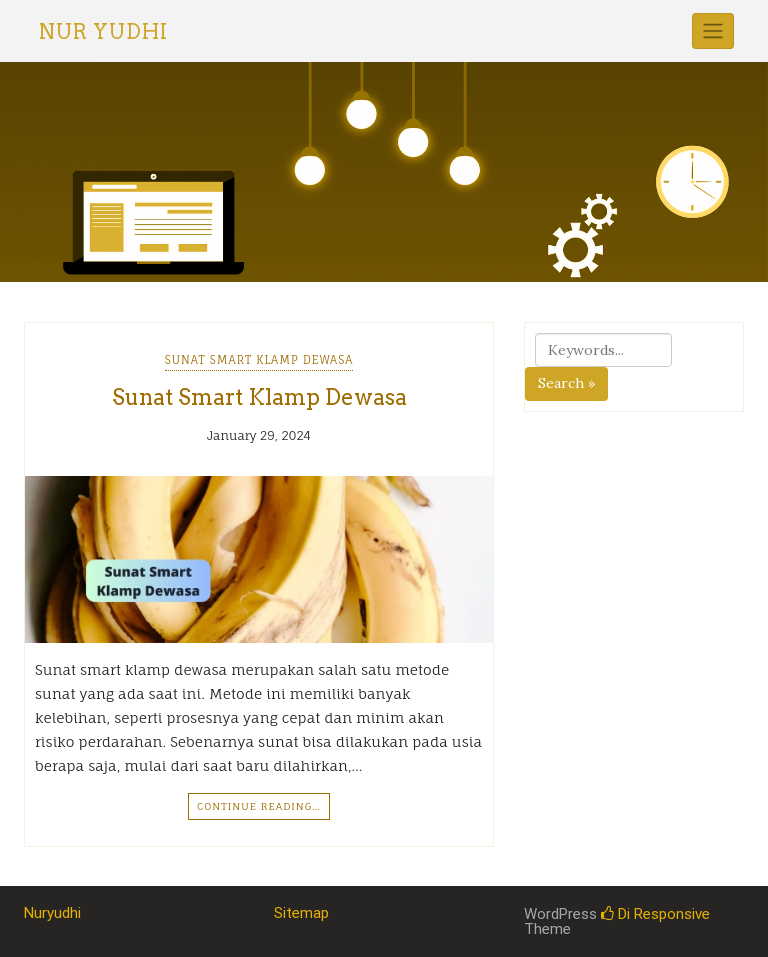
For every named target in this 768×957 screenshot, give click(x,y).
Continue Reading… (259, 806)
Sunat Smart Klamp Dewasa (259, 360)
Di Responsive (655, 914)
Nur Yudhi (103, 32)
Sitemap (301, 913)
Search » (566, 383)
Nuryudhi (52, 913)
